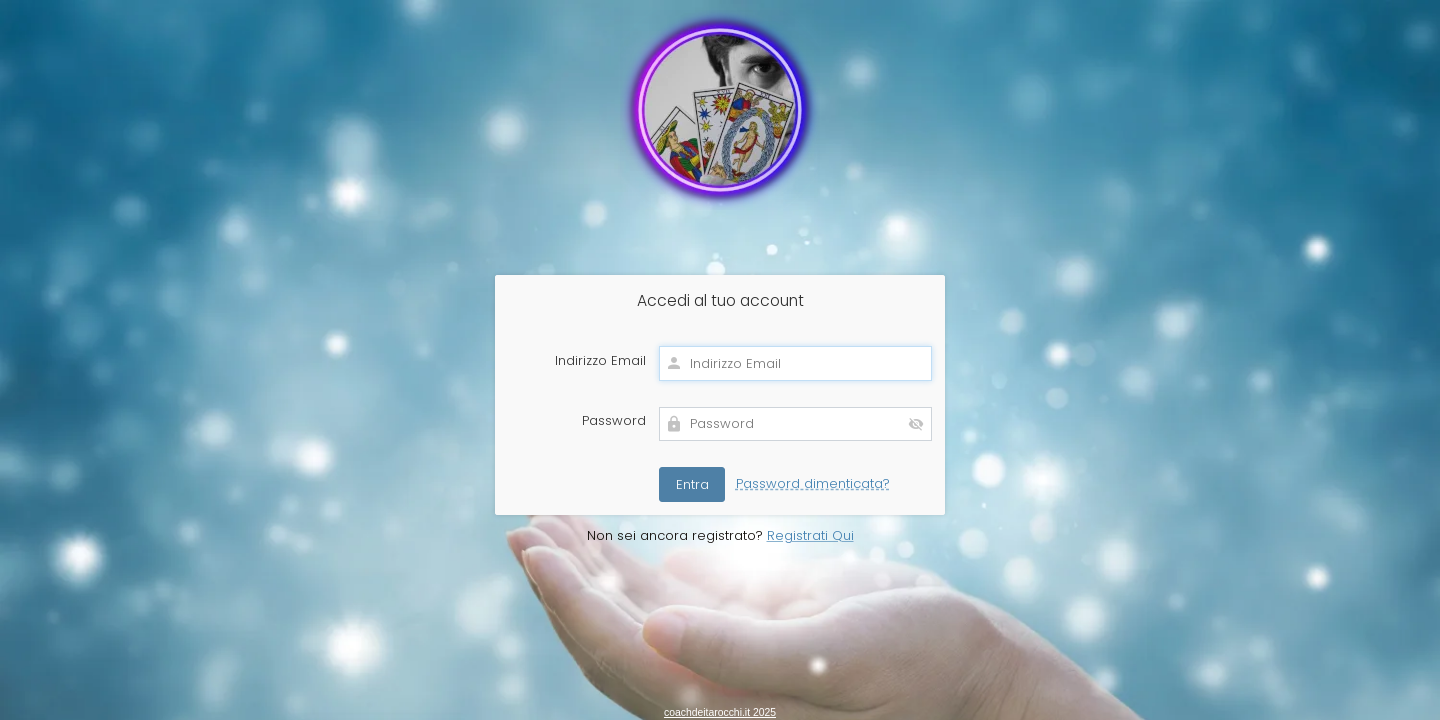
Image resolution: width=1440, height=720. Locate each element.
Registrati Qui (810, 535)
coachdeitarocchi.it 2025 (720, 712)
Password (614, 421)
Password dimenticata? (813, 483)
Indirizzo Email (600, 361)
